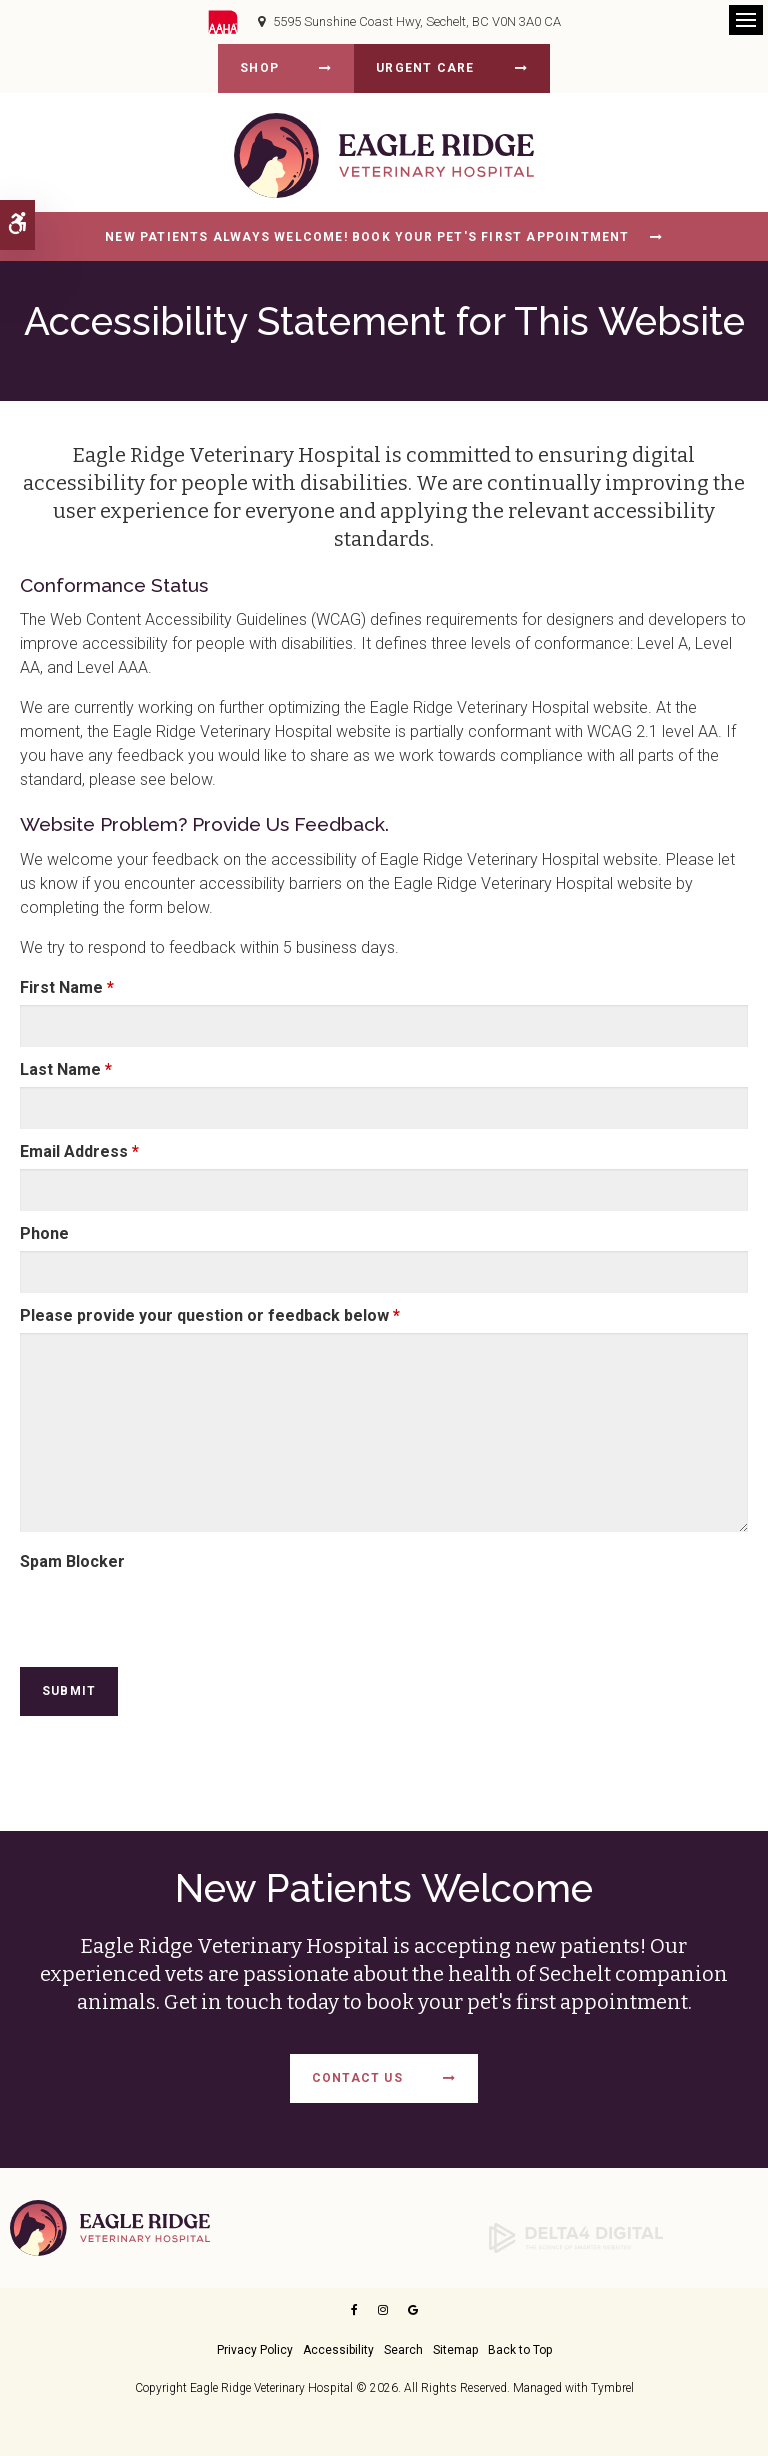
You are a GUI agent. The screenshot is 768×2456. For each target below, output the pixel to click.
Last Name (66, 1069)
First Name (67, 987)
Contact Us (357, 2078)
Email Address (79, 1151)
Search (403, 2350)
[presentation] (137, 1609)
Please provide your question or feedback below (210, 1315)
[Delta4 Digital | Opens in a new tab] (576, 2237)
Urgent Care (425, 68)
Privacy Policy (255, 2350)
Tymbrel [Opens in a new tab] (612, 2388)
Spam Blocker (72, 1561)
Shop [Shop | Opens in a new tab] (259, 68)
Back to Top (520, 2350)
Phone (44, 1233)
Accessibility (338, 2350)
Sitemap (455, 2350)
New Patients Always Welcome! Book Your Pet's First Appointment (367, 237)
